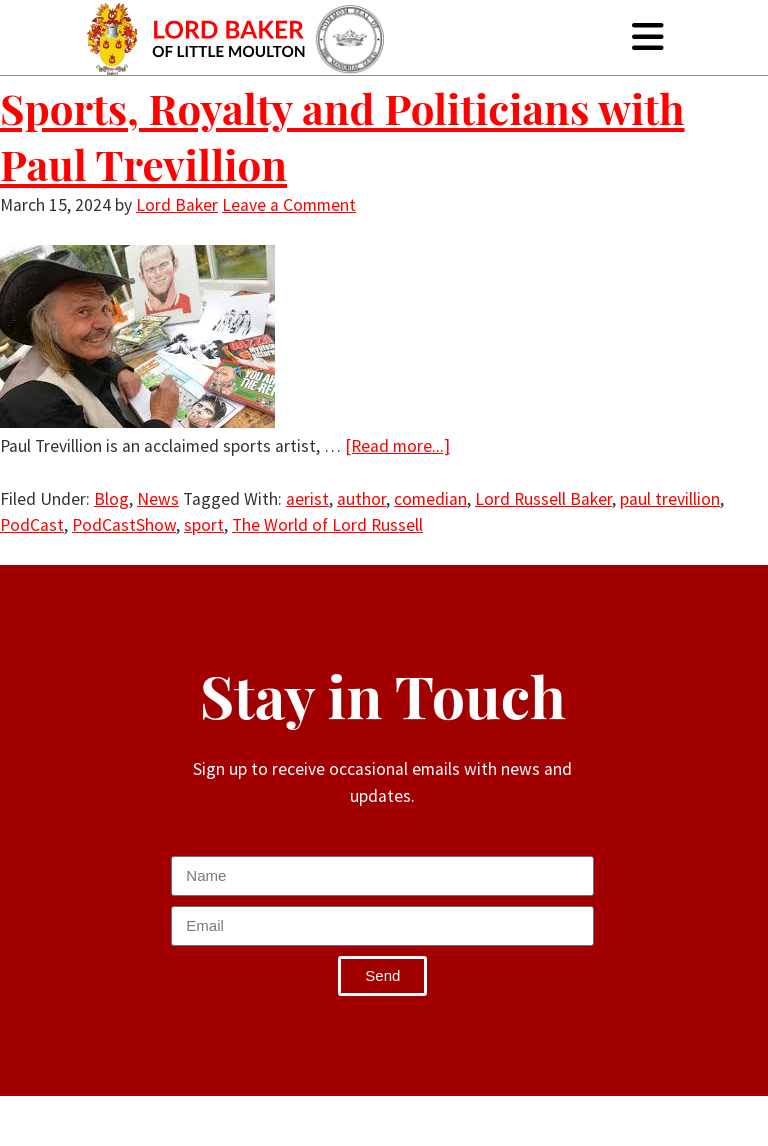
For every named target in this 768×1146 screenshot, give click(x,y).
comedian (430, 499)
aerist (307, 499)
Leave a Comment (289, 205)
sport (204, 525)
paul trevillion (670, 499)
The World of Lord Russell (327, 525)
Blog (111, 499)
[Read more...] (397, 446)
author (361, 499)
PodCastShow (124, 525)
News (158, 499)
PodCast (32, 525)
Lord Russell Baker (543, 499)
